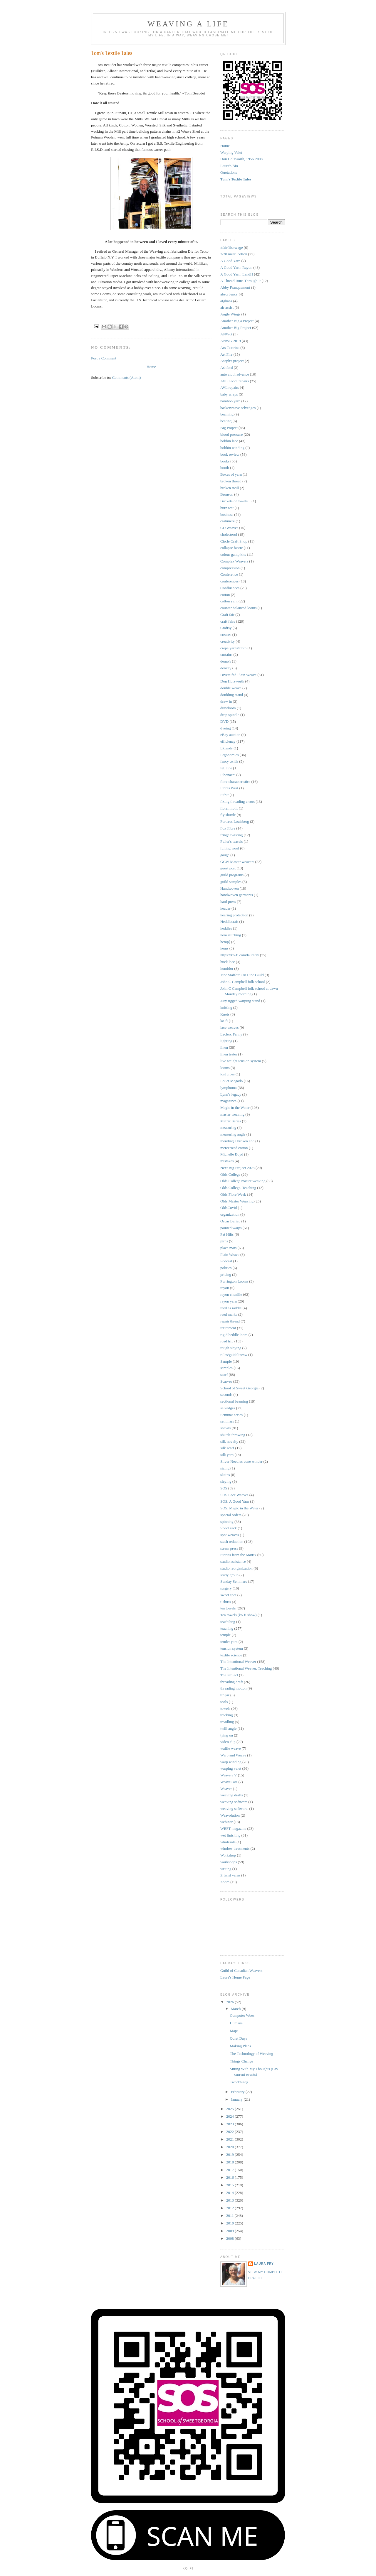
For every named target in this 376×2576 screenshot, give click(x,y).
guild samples (230, 881)
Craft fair (227, 614)
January (237, 2099)
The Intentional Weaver (238, 1661)
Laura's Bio (229, 165)
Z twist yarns (230, 1875)
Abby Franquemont (235, 287)
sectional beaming (234, 1401)
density (225, 668)
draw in (226, 701)
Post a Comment (103, 358)
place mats (228, 1248)
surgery (226, 1588)
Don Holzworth (232, 681)
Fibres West (229, 788)
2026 (230, 2002)
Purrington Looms (234, 1281)
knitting (226, 1007)
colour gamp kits (233, 554)
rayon (224, 1288)
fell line (226, 768)
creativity (227, 641)
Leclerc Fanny (231, 1034)
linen (224, 1047)
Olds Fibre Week (233, 1194)
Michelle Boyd (231, 1154)
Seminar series (231, 1415)
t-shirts (225, 1601)
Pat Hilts (227, 1234)
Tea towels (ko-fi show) (238, 1615)
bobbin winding (232, 447)
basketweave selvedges (238, 408)
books (224, 461)
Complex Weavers (234, 561)
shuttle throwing (232, 1435)
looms (225, 1067)
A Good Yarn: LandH (236, 274)
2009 (230, 2231)
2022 (230, 2131)
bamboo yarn (230, 401)
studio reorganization (236, 1568)
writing (225, 1868)
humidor (226, 968)
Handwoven (229, 888)
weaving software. (234, 1808)
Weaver (226, 1788)
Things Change (241, 2061)
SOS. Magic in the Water (239, 1508)
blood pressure (231, 434)
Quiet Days (238, 2038)
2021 (230, 2139)
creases (225, 634)
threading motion (233, 1688)
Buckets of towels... (235, 501)
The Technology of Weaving (251, 2053)
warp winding (230, 1762)
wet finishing (230, 1835)
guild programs (232, 875)
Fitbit (224, 795)
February (238, 2091)
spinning (227, 1521)
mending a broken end (237, 1141)
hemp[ (225, 942)
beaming (227, 414)
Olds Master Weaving (237, 1201)
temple (225, 1635)
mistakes (227, 1161)
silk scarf (227, 1448)
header (225, 908)
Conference (229, 574)
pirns (224, 1241)
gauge (224, 855)
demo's (225, 661)
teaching (226, 1628)
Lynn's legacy (230, 1094)
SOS (223, 1488)
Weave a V (228, 1775)
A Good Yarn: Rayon (236, 267)
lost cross (227, 1074)
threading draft (231, 1682)
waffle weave (230, 1748)
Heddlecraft (229, 921)
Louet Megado (231, 1081)
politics (225, 1268)
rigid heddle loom (233, 1334)
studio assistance (233, 1561)
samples (226, 1368)
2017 (230, 2170)
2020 (230, 2147)
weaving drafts (231, 1795)
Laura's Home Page (235, 1977)
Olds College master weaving (242, 1181)
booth (224, 467)
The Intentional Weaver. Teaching (246, 1668)
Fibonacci (227, 775)
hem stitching (230, 935)
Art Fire (226, 354)
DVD (224, 721)
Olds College (230, 1174)
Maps (234, 2030)
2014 (230, 2192)
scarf (224, 1374)
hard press (228, 901)
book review (229, 454)
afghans (226, 301)
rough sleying (230, 1348)
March (236, 2008)
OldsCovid (228, 1207)
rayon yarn (228, 1301)
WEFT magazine (233, 1828)
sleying (225, 1481)
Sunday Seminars (233, 1581)
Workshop (228, 1855)
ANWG (226, 334)
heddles (226, 928)
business (226, 514)
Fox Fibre (227, 828)
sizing (224, 1468)
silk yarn (227, 1454)
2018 (230, 2162)
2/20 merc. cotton (233, 254)
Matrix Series (230, 1121)
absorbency (229, 294)
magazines (228, 1101)
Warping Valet (231, 152)
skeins (225, 1474)
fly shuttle (228, 815)
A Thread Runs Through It (240, 280)
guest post (228, 868)
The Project (229, 1675)
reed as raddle (230, 1308)
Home (151, 366)
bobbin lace (229, 441)
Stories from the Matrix (238, 1555)
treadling (227, 1721)
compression (230, 568)
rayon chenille (231, 1294)
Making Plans (240, 2046)
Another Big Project (235, 327)
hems (224, 948)
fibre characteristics (235, 781)
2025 (230, 2109)
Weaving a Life (188, 24)
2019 (230, 2154)
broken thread (230, 481)
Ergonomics (229, 755)
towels (225, 1708)
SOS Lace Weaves (234, 1495)
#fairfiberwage (231, 247)
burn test (227, 508)
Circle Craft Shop (233, 541)
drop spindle (229, 714)
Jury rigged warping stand (240, 1001)
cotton (225, 594)
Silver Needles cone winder (241, 1461)
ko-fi (224, 1020)
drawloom (228, 708)
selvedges (227, 1408)
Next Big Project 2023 (237, 1167)
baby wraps (229, 394)
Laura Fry (264, 2263)
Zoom (224, 1882)
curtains (226, 654)
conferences (229, 581)
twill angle (228, 1728)
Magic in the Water (234, 1107)
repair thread (230, 1321)
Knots (224, 1014)
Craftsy (225, 628)
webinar (226, 1822)
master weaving (232, 1114)
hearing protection (234, 915)
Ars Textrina (229, 347)
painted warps (231, 1228)
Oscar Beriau (230, 1221)
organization (229, 1214)
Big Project (229, 427)
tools (224, 1702)
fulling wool (229, 848)
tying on (226, 1735)
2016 (230, 2177)
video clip (228, 1741)
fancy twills (229, 761)
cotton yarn (229, 601)
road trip (226, 1341)
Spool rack (228, 1528)
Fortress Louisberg (234, 821)
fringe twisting (231, 835)
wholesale (228, 1842)
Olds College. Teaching (238, 1187)
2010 (230, 2223)
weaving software (233, 1802)
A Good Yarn (230, 261)
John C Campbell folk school (242, 981)
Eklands (226, 748)
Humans (236, 2023)
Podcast (226, 1261)
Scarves (226, 1381)
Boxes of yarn (231, 474)
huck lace (227, 962)
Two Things (239, 2082)
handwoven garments (236, 895)
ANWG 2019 (230, 341)
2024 (230, 2116)
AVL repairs (229, 387)
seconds (226, 1394)
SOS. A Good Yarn (234, 1501)
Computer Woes (242, 2015)
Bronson (226, 494)
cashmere (227, 521)
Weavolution (230, 1815)
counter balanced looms (238, 608)
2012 (230, 2208)
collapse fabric (231, 547)
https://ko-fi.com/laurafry (239, 955)
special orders (230, 1515)
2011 (230, 2215)
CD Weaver (229, 528)
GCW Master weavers (237, 861)
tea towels (228, 1608)
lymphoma (228, 1087)
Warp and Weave (233, 1755)
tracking (226, 1715)
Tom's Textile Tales (235, 179)
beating (225, 421)
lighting (226, 1041)
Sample (226, 1361)
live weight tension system (240, 1061)
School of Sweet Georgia (239, 1388)
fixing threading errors (237, 801)
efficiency (228, 741)
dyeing (225, 728)
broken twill (229, 488)
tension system (231, 1648)
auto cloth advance (234, 374)
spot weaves (229, 1535)
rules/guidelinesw (233, 1354)
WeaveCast (228, 1782)
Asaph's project (232, 361)
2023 (230, 2124)
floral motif (229, 808)
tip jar (224, 1695)
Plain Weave (229, 1254)
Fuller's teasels (231, 841)
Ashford (226, 367)
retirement (228, 1328)
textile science (231, 1655)
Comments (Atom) (126, 377)
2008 (230, 2238)
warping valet (230, 1768)
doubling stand (231, 694)
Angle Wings (230, 314)
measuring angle (233, 1134)
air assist (227, 307)
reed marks (228, 1314)
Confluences (229, 588)
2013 (230, 2200)
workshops (228, 1862)
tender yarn (229, 1641)
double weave (230, 688)
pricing (225, 1274)
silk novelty (229, 1441)
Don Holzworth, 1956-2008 (241, 159)
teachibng (227, 1621)
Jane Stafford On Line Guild (242, 975)
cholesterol (228, 534)
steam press (229, 1548)
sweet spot (228, 1595)
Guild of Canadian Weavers (241, 1970)
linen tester (228, 1054)
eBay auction (230, 734)
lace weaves (229, 1027)
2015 (230, 2185)
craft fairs (227, 621)
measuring (228, 1127)
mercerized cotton (234, 1148)
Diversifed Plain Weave (238, 675)
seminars (227, 1421)
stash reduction (231, 1541)
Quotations (228, 172)
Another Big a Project (237, 321)
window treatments (234, 1848)
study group (229, 1575)
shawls (225, 1428)
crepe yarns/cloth (233, 648)
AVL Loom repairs (234, 381)
